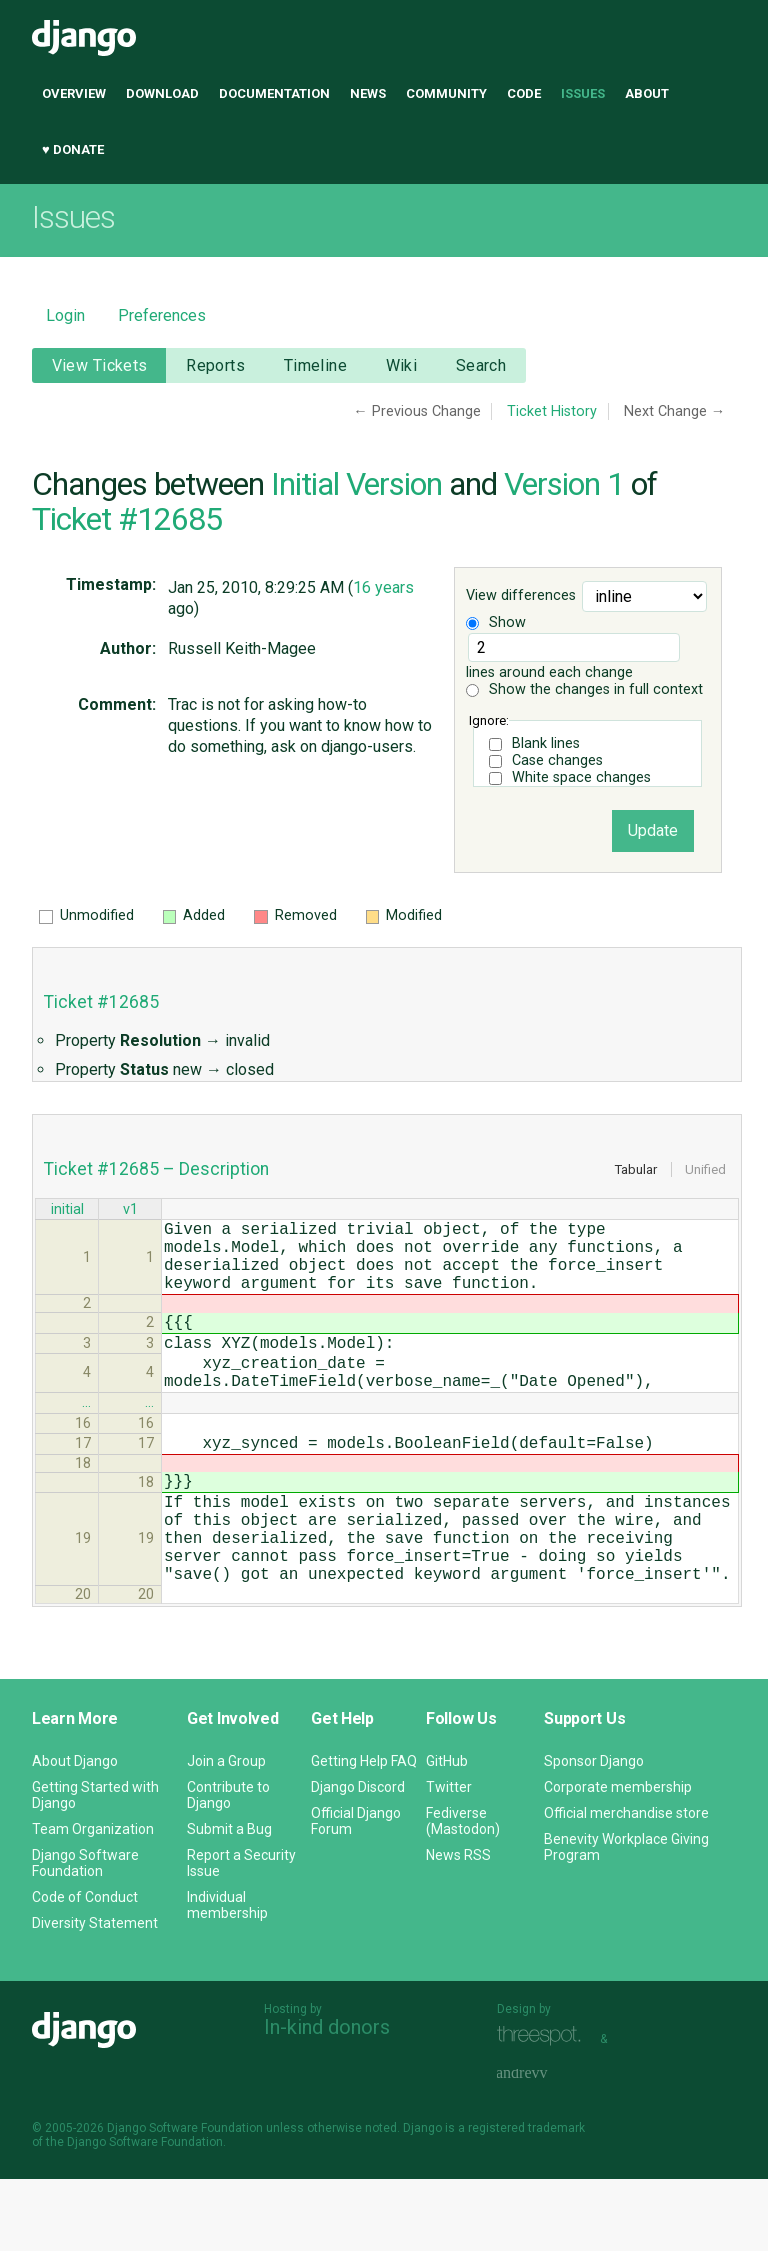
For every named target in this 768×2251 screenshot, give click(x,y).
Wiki (402, 365)
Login (65, 315)
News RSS (458, 1927)
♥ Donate (73, 149)
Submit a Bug (229, 1901)
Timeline (315, 365)
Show (496, 622)
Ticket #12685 (127, 519)
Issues (583, 93)
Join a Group (226, 1833)
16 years (383, 587)
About (647, 93)
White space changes (581, 777)
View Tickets (100, 365)
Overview (74, 93)
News (368, 93)
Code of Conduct (85, 1969)
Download (162, 93)
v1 (130, 1211)
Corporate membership (618, 1859)
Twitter (449, 1859)
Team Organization (93, 1901)
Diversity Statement (95, 1995)
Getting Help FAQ (364, 1833)
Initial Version (356, 484)
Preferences (162, 315)
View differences (521, 596)
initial (67, 1211)
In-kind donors (327, 2099)
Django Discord (358, 1859)
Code (524, 93)
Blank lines (546, 743)
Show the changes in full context (584, 689)
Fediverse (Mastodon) (463, 1893)
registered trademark (526, 2200)
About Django (75, 1833)
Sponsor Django (594, 1833)
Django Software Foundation (85, 1935)
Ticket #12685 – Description (156, 1169)
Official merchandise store (626, 1885)
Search (481, 365)
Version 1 (564, 484)
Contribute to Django (228, 1867)
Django (84, 38)
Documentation (274, 93)
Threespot (544, 2108)
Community (446, 93)
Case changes (557, 760)
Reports (215, 365)
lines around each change (573, 657)
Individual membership (227, 1977)
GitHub (447, 1833)
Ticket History (552, 411)
